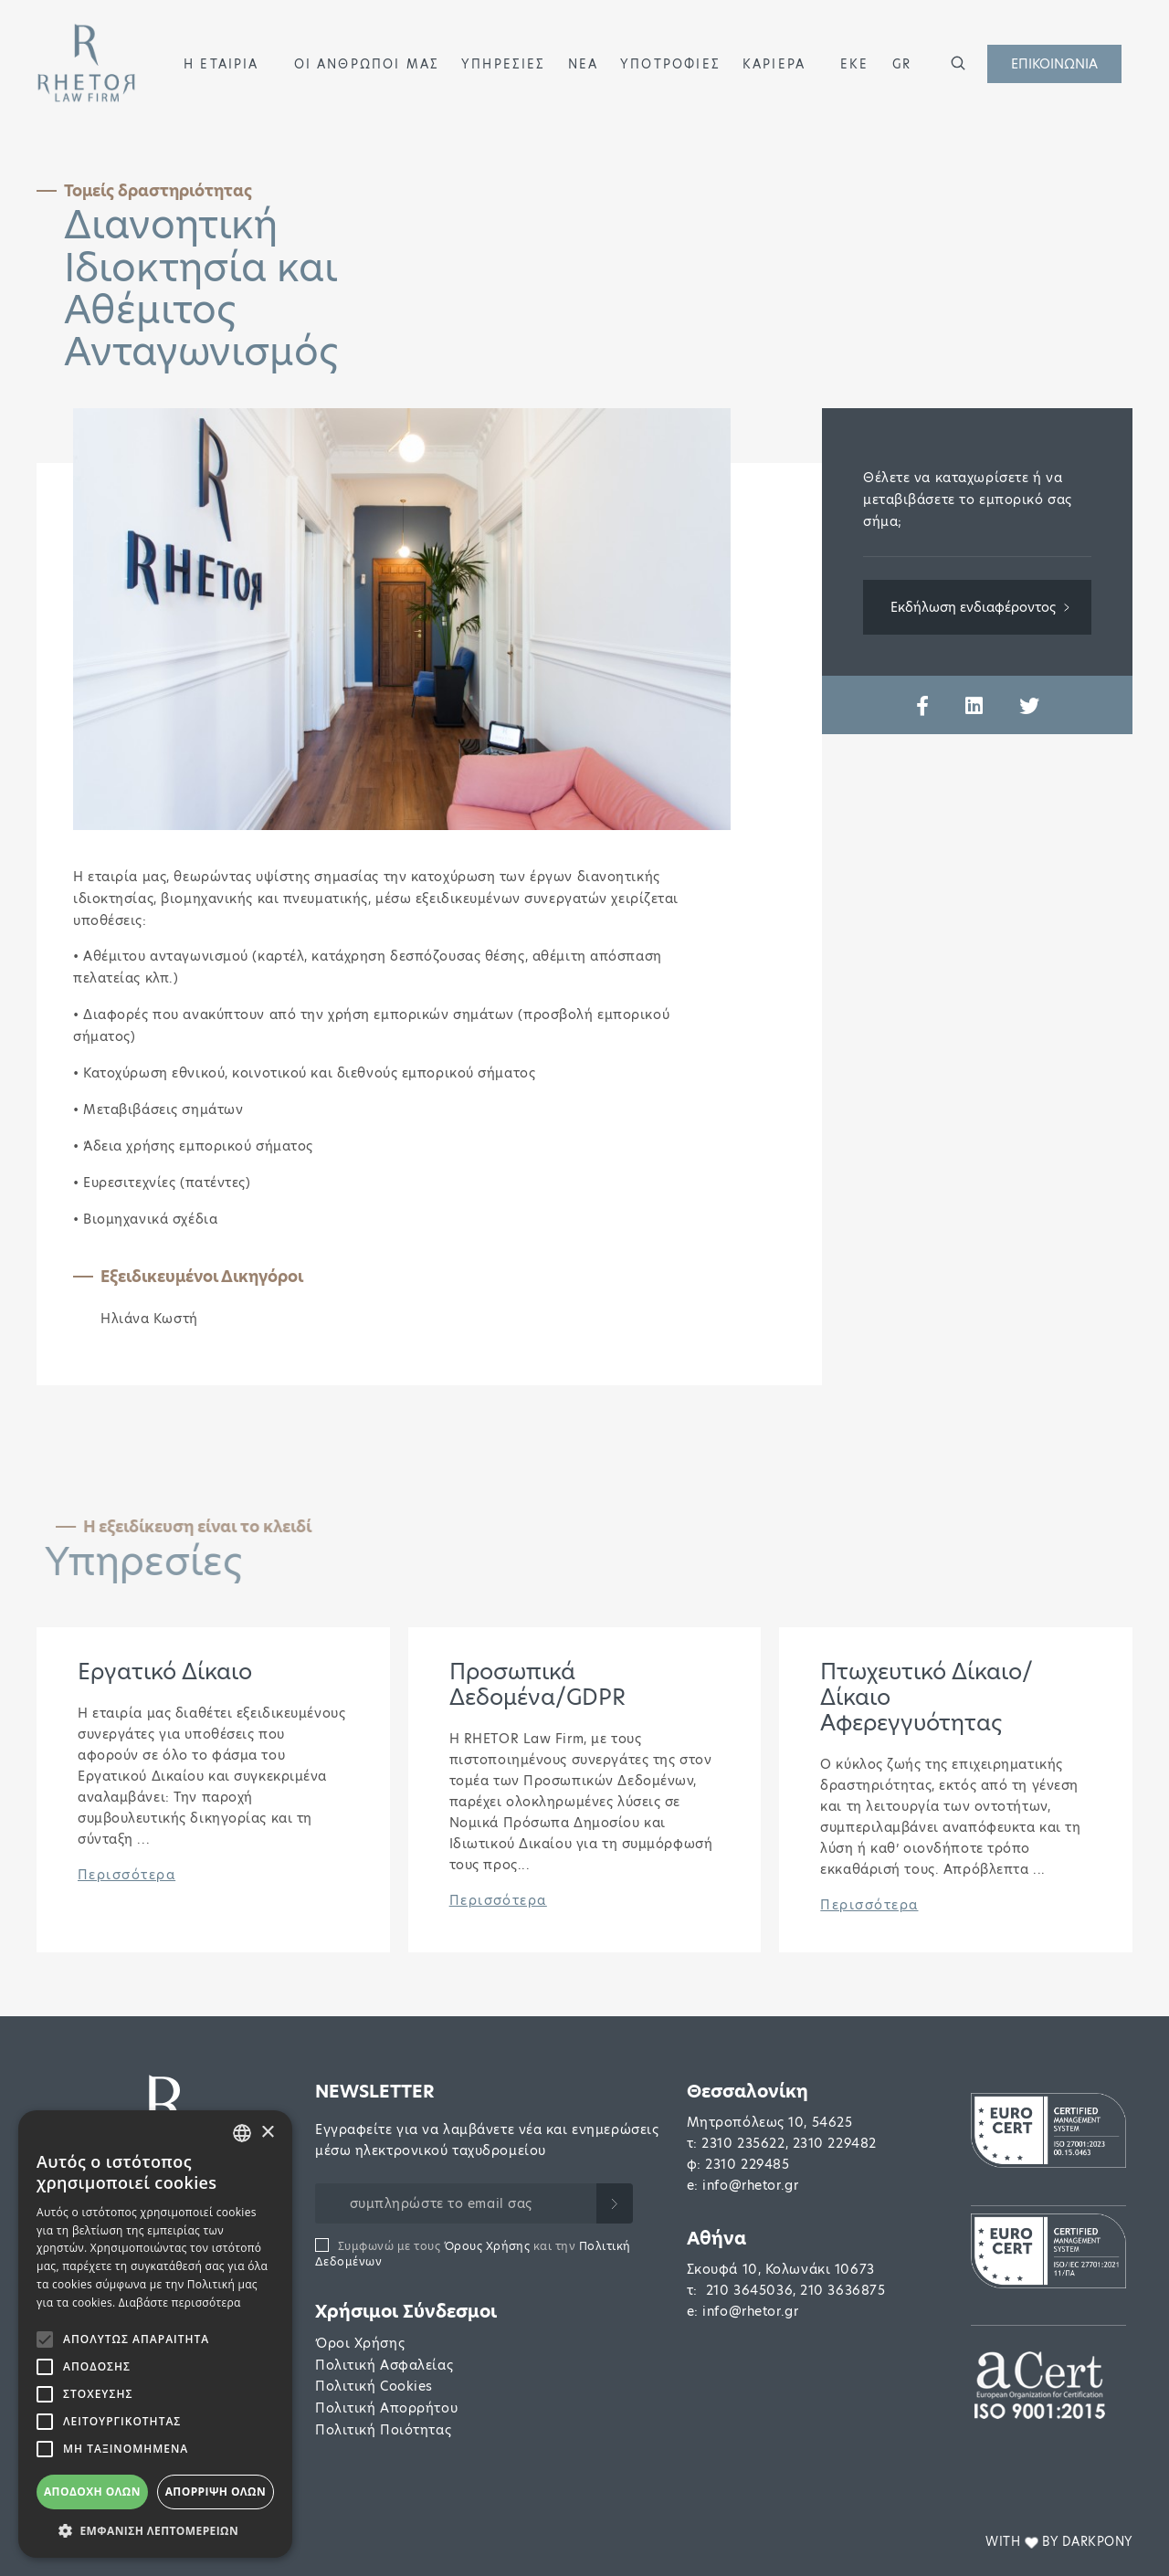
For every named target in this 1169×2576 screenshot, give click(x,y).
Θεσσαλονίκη (747, 2091)
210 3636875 (842, 2290)
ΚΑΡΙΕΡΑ (774, 64)
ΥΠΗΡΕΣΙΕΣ (503, 64)
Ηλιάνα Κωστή (149, 1318)
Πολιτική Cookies (374, 2386)
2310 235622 (743, 2143)
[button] (267, 63)
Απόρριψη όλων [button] (215, 2491)
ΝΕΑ (583, 64)
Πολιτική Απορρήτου (386, 2408)
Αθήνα (716, 2238)
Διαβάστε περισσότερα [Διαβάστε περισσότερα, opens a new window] (180, 2302)
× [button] (267, 2133)
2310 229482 (835, 2143)
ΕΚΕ (854, 64)
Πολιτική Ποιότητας (383, 2430)
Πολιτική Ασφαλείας (384, 2365)
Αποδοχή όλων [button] (92, 2491)
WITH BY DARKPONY (1058, 2542)
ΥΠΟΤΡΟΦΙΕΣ (670, 64)
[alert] (155, 2334)
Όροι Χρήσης (360, 2343)
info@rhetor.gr (750, 2185)
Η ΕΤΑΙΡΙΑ (221, 64)
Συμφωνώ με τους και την (473, 2253)
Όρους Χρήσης (487, 2246)
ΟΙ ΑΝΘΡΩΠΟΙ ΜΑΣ (367, 64)
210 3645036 (749, 2290)
